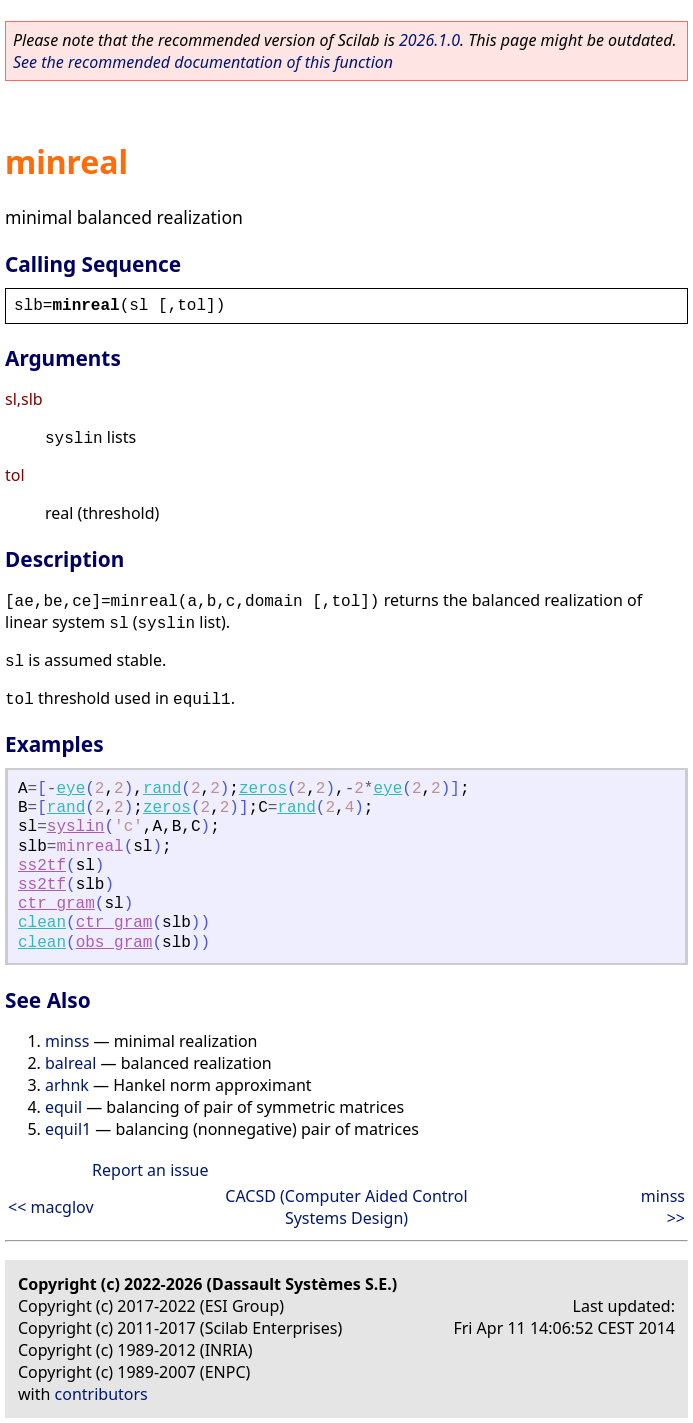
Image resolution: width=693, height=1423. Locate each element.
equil (63, 1107)
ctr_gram (56, 904)
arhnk (67, 1085)
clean (42, 923)
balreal (70, 1063)
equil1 (68, 1129)
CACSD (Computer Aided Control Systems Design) (346, 1207)
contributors (101, 1394)
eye (70, 789)
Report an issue (150, 1170)
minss (67, 1041)
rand (162, 789)
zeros (263, 789)
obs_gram (114, 943)
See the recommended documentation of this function (203, 62)
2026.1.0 (429, 40)
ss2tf (42, 866)
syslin (76, 827)
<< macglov (51, 1207)
